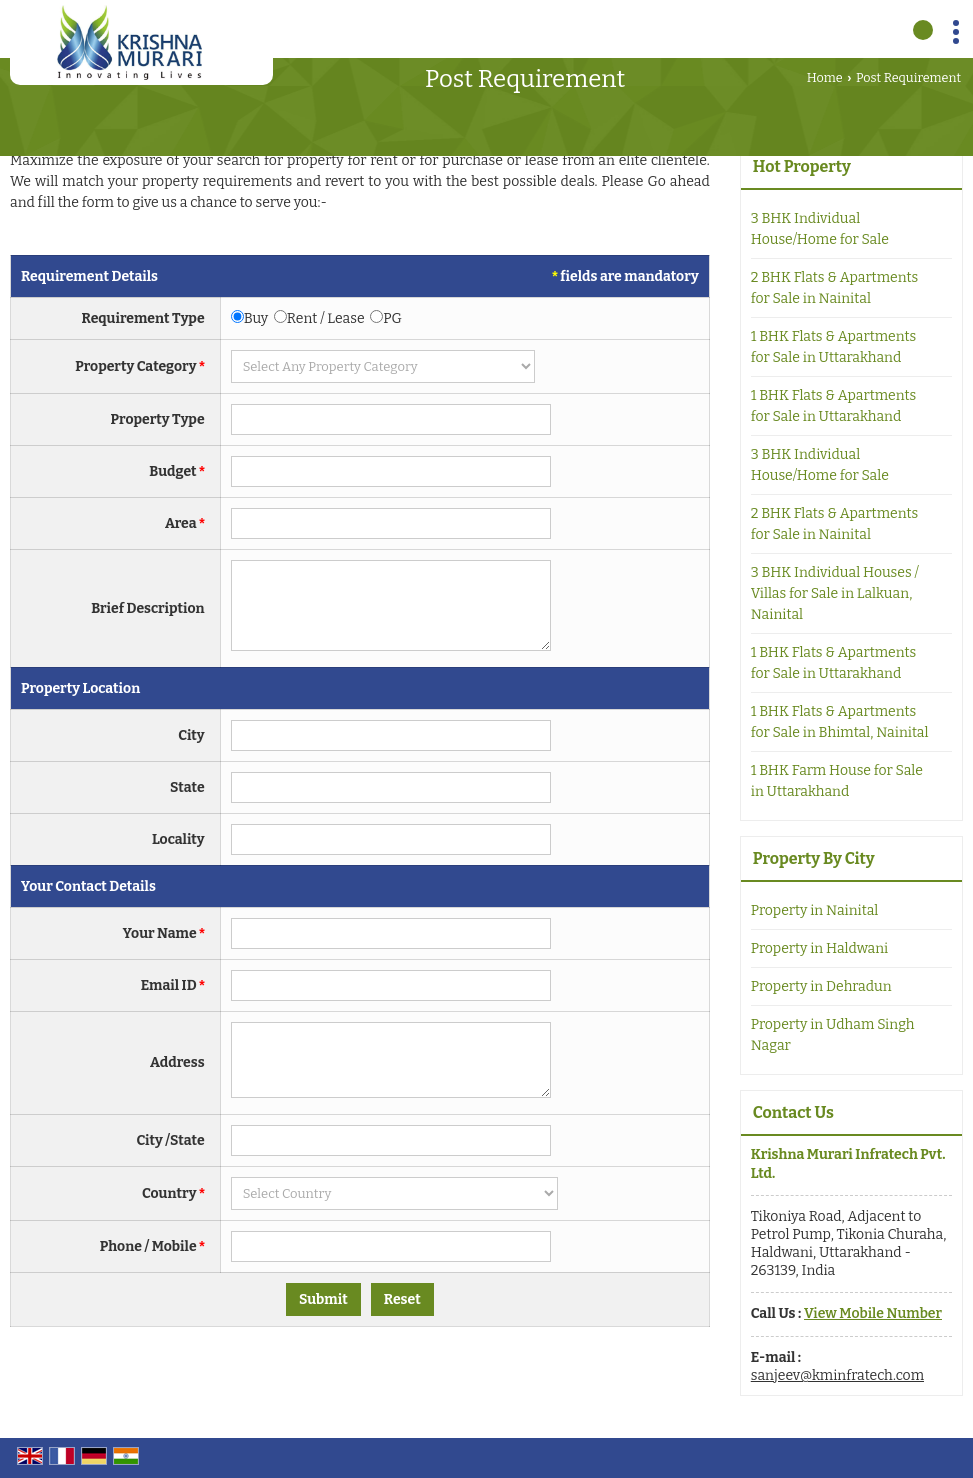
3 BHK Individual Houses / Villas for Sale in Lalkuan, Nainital (835, 593)
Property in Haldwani (820, 948)
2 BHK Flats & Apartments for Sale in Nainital (834, 288)
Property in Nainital (815, 910)
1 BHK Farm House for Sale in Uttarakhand (837, 781)
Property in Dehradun (821, 986)
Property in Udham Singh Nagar (833, 1035)
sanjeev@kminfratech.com (837, 1375)
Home (825, 77)
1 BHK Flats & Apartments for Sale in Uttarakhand (833, 347)
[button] (873, 1313)
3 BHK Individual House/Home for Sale (820, 229)
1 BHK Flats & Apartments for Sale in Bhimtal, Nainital (840, 722)
